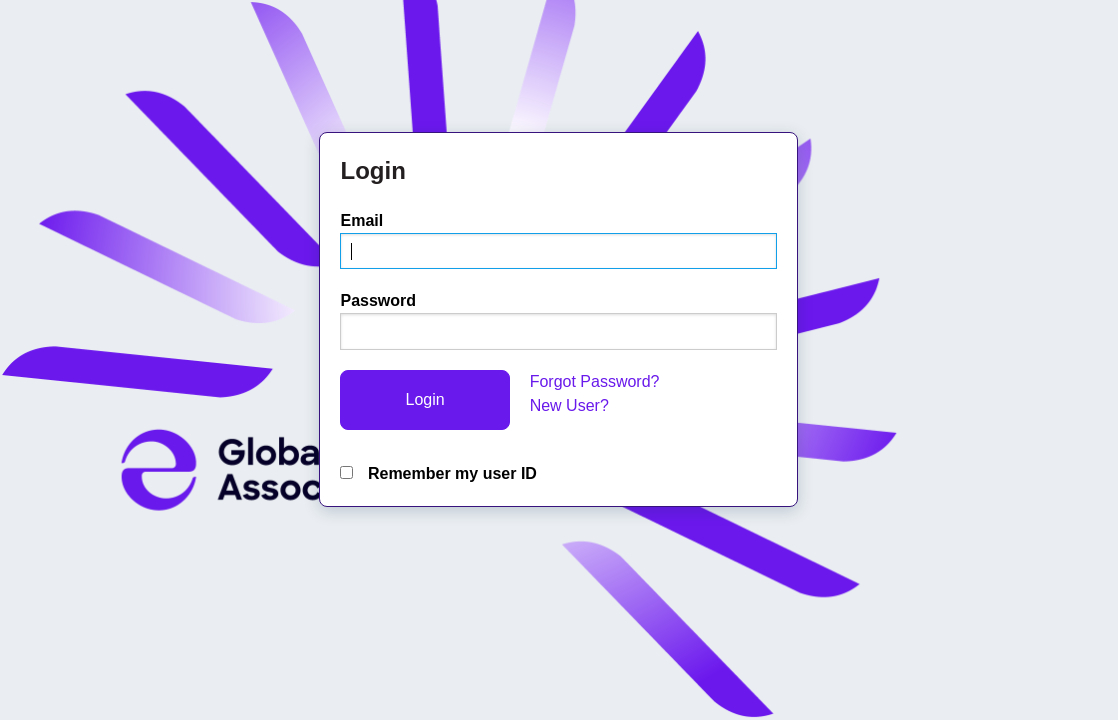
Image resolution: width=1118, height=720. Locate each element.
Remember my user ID (438, 473)
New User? (569, 405)
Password (378, 300)
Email (361, 220)
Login (424, 399)
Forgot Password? (595, 381)
